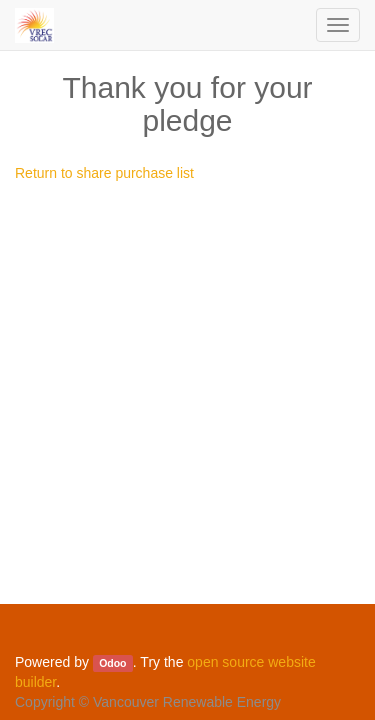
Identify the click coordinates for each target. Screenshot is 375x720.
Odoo (112, 663)
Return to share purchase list (104, 173)
